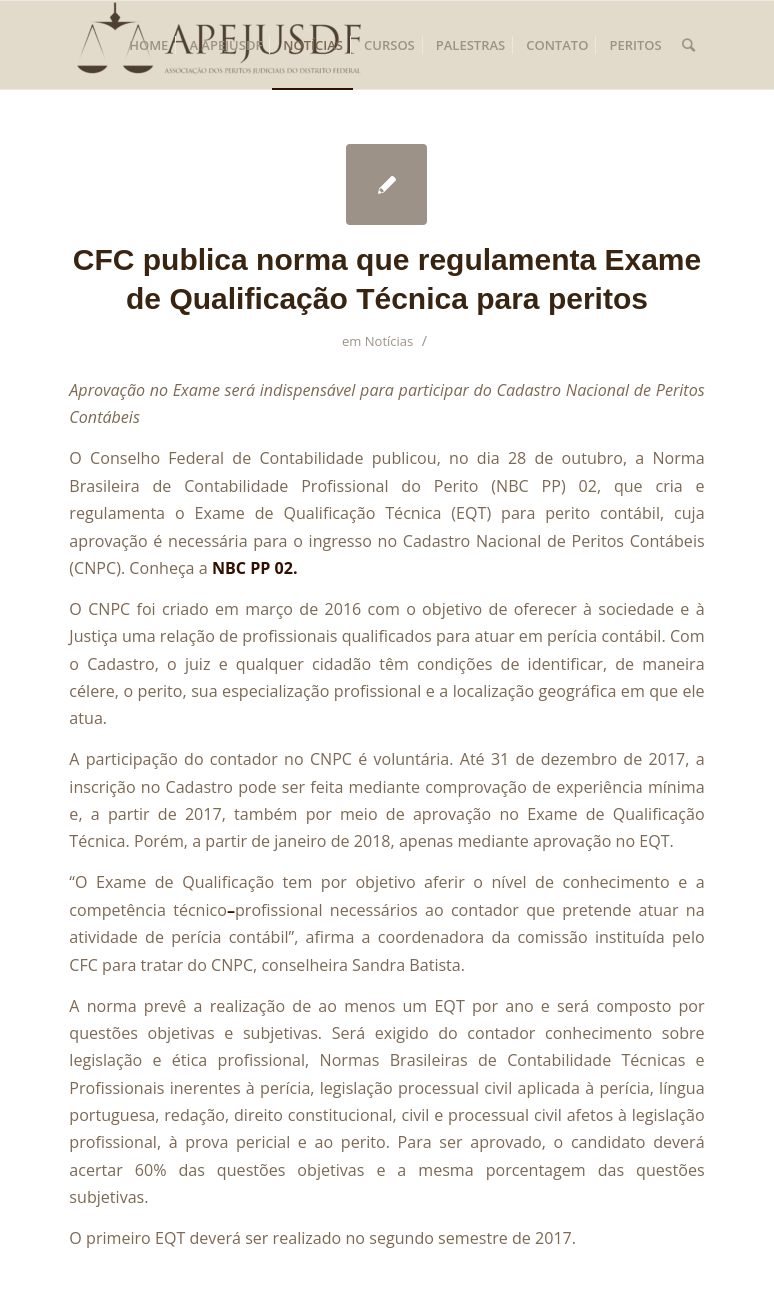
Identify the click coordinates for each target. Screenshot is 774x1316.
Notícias (389, 341)
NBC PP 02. (255, 568)
